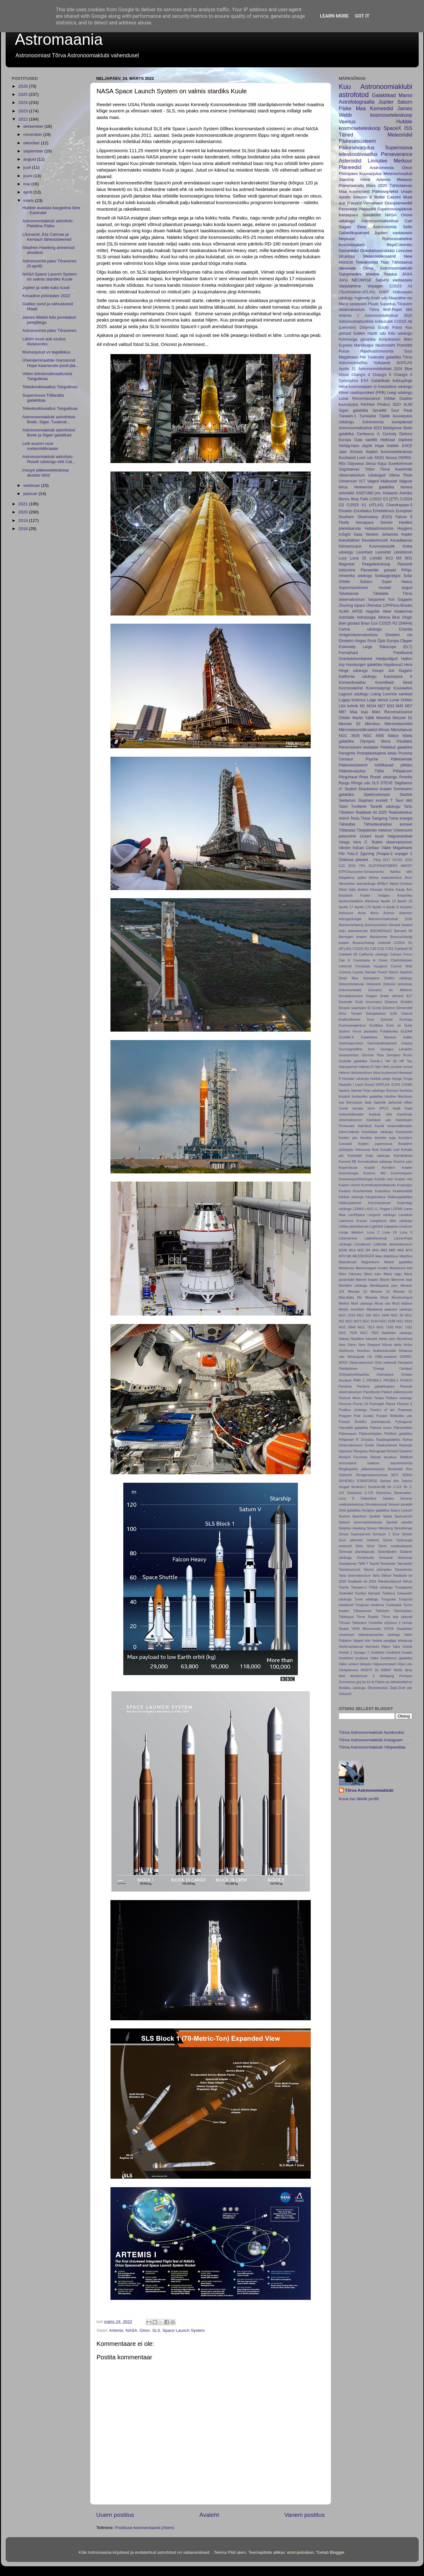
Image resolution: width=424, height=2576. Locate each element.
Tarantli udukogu (385, 806)
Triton (370, 469)
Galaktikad (384, 95)
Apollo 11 (347, 369)
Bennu (344, 499)
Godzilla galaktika (353, 1061)
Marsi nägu (393, 1274)
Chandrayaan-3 (399, 505)
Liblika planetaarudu (354, 1226)
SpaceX (392, 128)
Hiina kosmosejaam (355, 386)
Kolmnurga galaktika (357, 339)
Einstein (345, 511)
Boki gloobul (349, 623)
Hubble (392, 446)
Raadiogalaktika (388, 1439)
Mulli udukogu (362, 1303)
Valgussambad (399, 836)
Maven (385, 1279)
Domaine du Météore (390, 990)
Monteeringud (402, 1297)
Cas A (344, 960)
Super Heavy (397, 582)
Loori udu (365, 458)
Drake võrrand (392, 996)
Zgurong (367, 854)
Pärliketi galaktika (398, 1433)
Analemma (403, 611)
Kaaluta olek (380, 1114)
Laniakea (405, 1215)
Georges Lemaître (396, 1049)
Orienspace (385, 1374)
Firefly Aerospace (356, 522)
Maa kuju (359, 712)
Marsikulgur (364, 345)
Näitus (393, 736)
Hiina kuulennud (385, 1072)
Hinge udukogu (353, 670)
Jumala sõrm (363, 1108)
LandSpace (356, 1215)
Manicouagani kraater (371, 1268)
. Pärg (375, 860)
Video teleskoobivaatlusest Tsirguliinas (47, 376)
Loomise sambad (397, 694)
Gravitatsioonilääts (377, 250)
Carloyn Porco (401, 954)
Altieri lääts (347, 889)
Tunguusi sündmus (369, 1605)
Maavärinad (347, 1262)
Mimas (384, 730)
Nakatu (344, 1339)
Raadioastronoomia (376, 351)
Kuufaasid (347, 458)
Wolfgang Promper (396, 1676)
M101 (379, 458)
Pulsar (344, 351)
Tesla (354, 818)
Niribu (407, 1345)
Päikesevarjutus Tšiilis (361, 771)
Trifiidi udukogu (380, 1587)
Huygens (404, 528)
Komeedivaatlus (352, 682)
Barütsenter (378, 937)
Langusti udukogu (382, 1215)
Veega (344, 842)
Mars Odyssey (350, 1274)
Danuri (394, 972)
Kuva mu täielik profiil (359, 1798)
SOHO (407, 1475)
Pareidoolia (371, 1392)
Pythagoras (403, 1422)
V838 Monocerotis (366, 1629)
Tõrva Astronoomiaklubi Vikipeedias (372, 1747)
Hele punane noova (397, 1067)
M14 (352, 1250)
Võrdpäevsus (349, 1670)
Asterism (405, 913)
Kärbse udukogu (351, 1197)
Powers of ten (382, 1410)
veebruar (32, 485)
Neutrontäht (385, 345)
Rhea (363, 777)
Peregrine (347, 753)
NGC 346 (364, 1315)
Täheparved (362, 1611)
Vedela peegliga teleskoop (392, 1640)
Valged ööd (361, 1640)
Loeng (375, 694)
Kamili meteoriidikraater (393, 1126)
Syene (388, 1540)
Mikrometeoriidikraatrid (358, 730)
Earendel (345, 1002)
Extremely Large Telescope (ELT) (375, 647)
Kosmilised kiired (393, 682)
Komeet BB (347, 1161)
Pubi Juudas (364, 1416)
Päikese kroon (380, 1428)
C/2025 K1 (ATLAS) (365, 505)
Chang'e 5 (381, 375)
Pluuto (373, 304)
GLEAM (406, 1031)
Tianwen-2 (359, 1587)
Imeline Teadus (381, 274)
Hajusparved (348, 1067)
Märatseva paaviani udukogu (389, 1309)
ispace (359, 605)
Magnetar (347, 564)
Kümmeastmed (379, 1203)
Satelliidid (371, 215)
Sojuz (382, 463)
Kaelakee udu (379, 1120)
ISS (408, 128)
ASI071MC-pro (368, 493)
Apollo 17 (346, 907)
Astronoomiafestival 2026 (390, 919)
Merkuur (403, 160)
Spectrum (359, 1516)
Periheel (368, 404)
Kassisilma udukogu (395, 386)
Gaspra (406, 1043)
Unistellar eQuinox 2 (385, 1623)
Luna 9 (406, 1232)
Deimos (405, 434)
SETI (395, 1475)
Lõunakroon (362, 1244)
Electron (389, 1008)
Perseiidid (348, 209)
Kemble (366, 1138)
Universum (348, 481)
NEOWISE (362, 280)
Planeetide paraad (378, 570)
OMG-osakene (386, 1356)
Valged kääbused (382, 481)
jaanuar (31, 493)
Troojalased (403, 1587)
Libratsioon (403, 552)
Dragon (371, 996)
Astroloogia (366, 617)
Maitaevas (346, 1268)
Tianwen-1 (347, 416)
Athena (384, 617)
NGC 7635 (348, 1333)
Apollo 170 (363, 907)
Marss (405, 95)
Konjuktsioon (390, 339)
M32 (360, 1250)
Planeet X (404, 1404)
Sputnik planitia (399, 1522)
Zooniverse (347, 1682)
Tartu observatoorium (355, 1575)
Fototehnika (389, 1031)
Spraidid (380, 410)
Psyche (372, 759)
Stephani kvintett (373, 800)
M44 (375, 1250)
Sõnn (371, 1546)
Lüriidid (376, 558)
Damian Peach (376, 972)
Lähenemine (348, 1238)
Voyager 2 (361, 1652)
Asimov (388, 913)
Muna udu (383, 1303)
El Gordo (374, 1008)
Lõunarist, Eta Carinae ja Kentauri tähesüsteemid (46, 237)
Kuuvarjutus (371, 173)
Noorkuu (363, 1350)
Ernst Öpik (376, 641)
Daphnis (406, 972)
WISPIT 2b (369, 1670)
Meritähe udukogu (353, 1285)
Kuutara (345, 1191)
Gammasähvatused (382, 1043)
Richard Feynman (353, 1457)
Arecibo (405, 493)
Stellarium (347, 800)
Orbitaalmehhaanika (354, 1374)
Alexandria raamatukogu (357, 883)
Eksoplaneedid (398, 203)
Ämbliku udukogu (352, 1688)
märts (29, 200)
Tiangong (379, 818)
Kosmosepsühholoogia (356, 1179)
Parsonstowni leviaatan (359, 747)
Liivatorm (405, 1226)
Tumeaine (367, 416)
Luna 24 (389, 1232)
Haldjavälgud (387, 659)
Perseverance (396, 154)
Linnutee (377, 160)
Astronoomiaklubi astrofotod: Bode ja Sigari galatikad (49, 432)
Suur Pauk (401, 410)
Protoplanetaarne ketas (376, 753)
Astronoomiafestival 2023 (360, 428)
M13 (389, 558)
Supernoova (398, 147)
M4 (368, 1250)
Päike (345, 108)
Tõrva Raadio (367, 1617)
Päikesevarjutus (357, 147)
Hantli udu (376, 333)
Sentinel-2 (358, 1487)
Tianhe (344, 1587)
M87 (342, 712)
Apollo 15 (404, 901)
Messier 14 (380, 1291)
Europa (345, 440)
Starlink (406, 794)
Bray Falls (359, 499)
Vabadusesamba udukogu (379, 1634)
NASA (131, 2330)
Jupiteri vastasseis (393, 232)
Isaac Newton (366, 534)
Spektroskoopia (377, 794)
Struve (344, 1534)
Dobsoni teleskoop (397, 984)
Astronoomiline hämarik (383, 925)
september (34, 151)
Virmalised (373, 203)
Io (375, 386)
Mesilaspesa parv (384, 1285)
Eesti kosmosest (368, 1002)
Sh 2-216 (394, 1487)
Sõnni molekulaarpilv (395, 1546)
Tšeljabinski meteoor (374, 830)
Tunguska (388, 1599)
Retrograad (377, 1451)
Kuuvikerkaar (363, 1191)
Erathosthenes (350, 1019)
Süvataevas (347, 1563)
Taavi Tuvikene (352, 806)
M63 (384, 1250)
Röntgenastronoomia (371, 1475)
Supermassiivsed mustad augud (375, 587)
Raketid (354, 203)
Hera (408, 664)
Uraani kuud (372, 836)
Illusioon (392, 1090)
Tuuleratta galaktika (384, 357)
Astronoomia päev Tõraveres (49, 330)
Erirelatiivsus (384, 511)
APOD (357, 611)
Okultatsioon (348, 1368)
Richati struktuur (383, 1457)
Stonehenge (403, 1528)
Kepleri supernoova (375, 1144)
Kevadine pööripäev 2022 (46, 295)
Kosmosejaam (401, 1173)
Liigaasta (390, 1226)
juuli (27, 167)
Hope (379, 446)
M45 (399, 706)
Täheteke (381, 593)
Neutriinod (404, 1339)
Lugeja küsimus (352, 700)
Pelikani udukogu (399, 1398)
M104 (371, 706)
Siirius (370, 463)
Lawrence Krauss (353, 1221)
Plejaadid (367, 209)
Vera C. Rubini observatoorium (382, 842)
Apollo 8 (392, 907)
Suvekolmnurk (400, 463)
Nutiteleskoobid (384, 1350)
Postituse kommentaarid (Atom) (144, 2527)
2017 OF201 (393, 860)
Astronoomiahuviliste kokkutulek (366, 321)
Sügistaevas (349, 469)
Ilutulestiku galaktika (367, 1096)
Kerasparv (348, 215)
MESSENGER (363, 1256)
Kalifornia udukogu (358, 676)
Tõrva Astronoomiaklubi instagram (371, 1740)
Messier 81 (402, 718)
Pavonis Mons (350, 1398)
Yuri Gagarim (400, 599)
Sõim (359, 1546)
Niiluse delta (391, 1345)
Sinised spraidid (400, 1504)
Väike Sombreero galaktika (391, 1658)
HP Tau (406, 1061)
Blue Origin (402, 617)
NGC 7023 (366, 1327)
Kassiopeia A (398, 676)
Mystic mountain (352, 1309)
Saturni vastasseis (393, 280)
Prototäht (404, 345)
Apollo (345, 197)
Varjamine (376, 599)
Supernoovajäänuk (394, 209)
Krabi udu (379, 298)
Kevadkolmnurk (375, 540)
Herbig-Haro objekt (355, 446)
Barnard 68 (403, 931)
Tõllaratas (347, 830)
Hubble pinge (380, 1078)
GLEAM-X (346, 1037)
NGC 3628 (349, 736)
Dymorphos (348, 381)
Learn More (334, 16)
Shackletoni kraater (374, 789)
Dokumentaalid (350, 990)
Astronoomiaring (351, 925)
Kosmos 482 (374, 1173)
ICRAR (407, 1084)
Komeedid (381, 108)
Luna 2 (373, 1232)
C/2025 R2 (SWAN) (395, 623)
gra (358, 1682)
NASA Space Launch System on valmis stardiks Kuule (49, 276)
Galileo (359, 333)
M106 (343, 1250)
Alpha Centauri (401, 883)
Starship (347, 179)
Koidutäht (355, 1155)
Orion (145, 2330)
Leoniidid (383, 552)
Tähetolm (382, 1611)
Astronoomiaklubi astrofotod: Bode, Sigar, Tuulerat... (49, 419)
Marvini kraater (367, 1279)
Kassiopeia (404, 1132)
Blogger (337, 2552)
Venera (406, 487)
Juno (343, 280)
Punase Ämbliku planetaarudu (365, 1422)
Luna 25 (358, 558)
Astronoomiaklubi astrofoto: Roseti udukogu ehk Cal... (48, 459)
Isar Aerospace (350, 1102)
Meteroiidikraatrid (379, 256)
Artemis (116, 2330)
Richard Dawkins (399, 1451)
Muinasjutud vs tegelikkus (46, 352)
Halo (377, 1067)
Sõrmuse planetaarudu (357, 1551)
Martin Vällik (363, 718)
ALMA (344, 611)
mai (27, 184)
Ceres (382, 960)
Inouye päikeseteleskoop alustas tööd (45, 472)
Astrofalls (347, 617)
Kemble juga (385, 1138)
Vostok (407, 1646)
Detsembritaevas (351, 984)
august (30, 159)
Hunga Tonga (402, 1078)
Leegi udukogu (399, 392)
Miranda (371, 1297)
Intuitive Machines (398, 1096)
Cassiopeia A (364, 960)
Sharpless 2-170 (360, 1493)
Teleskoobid (366, 262)
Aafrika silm (401, 871)
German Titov (373, 1055)
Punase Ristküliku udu (394, 1416)
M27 (381, 706)
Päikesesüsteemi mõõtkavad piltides (375, 765)
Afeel (386, 611)
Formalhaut (348, 653)
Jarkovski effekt (400, 1102)
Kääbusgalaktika (399, 1197)
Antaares (390, 493)
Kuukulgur (404, 1185)
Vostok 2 (345, 1652)
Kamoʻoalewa (349, 1132)
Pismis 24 (360, 1404)
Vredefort (378, 1652)
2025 (23, 94)
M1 (362, 706)
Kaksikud (365, 1126)
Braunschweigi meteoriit (372, 943)
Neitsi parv (387, 1339)
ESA (364, 381)
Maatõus (405, 1256)
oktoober (32, 143)
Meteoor (404, 179)
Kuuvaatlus (402, 688)
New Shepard (369, 1345)
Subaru (366, 582)
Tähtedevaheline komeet (388, 824)
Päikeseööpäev (370, 1433)
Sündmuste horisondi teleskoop (384, 1557)
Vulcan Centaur (365, 848)
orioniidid (346, 493)
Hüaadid (345, 1084)
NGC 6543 (404, 1321)
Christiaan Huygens (371, 966)
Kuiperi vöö (403, 1179)
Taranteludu (403, 1569)
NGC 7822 (369, 1333)
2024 (23, 102)
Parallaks (404, 741)
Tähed (346, 134)
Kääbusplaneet (350, 1203)
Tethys (407, 1581)
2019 (23, 520)
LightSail (376, 1226)
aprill (28, 192)
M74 (409, 1250)
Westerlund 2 (362, 1676)
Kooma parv (403, 1161)
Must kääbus (402, 1303)
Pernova (345, 1404)
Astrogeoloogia (350, 919)
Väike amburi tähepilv (355, 1664)
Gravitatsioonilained (355, 659)
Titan (385, 262)
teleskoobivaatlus (358, 154)
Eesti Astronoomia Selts (384, 226)
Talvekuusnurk (349, 1569)
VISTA (388, 1629)
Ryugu (344, 783)
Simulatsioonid (376, 1504)
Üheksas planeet (353, 860)
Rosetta (405, 777)
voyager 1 (403, 854)
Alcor (408, 877)
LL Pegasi (382, 1209)
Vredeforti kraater (399, 1652)
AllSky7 (382, 883)
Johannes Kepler (397, 534)
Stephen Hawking (352, 1528)
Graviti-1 (376, 1061)
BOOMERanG (380, 931)
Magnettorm (370, 1262)
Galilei (407, 1037)
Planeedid (350, 167)
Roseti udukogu (383, 777)
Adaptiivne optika (352, 877)
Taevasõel (404, 1563)
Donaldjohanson (351, 996)
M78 (342, 1256)
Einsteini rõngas (352, 641)
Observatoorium (361, 1362)
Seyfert (350, 789)
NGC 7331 (403, 1327)
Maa (361, 108)
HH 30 (390, 1061)
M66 (400, 1250)
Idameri (356, 1090)
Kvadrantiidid (402, 1191)
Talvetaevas (349, 593)
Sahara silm (389, 1481)
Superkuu (388, 304)
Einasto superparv (352, 1008)
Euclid (383, 327)
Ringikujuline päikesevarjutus (362, 1469)
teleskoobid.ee (401, 1682)
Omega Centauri (392, 1368)
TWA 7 (363, 1563)
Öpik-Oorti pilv (401, 1688)
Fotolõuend (402, 653)
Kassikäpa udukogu (377, 1132)
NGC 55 (397, 1315)
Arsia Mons (368, 913)
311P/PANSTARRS (383, 866)
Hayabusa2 (393, 664)
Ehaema (391, 1002)
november (33, 134)
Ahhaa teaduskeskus (385, 877)
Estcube (387, 1019)
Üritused (345, 1694)
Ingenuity (362, 298)
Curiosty (389, 434)
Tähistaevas (401, 185)
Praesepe (405, 1410)
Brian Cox (369, 623)
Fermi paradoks (365, 1031)
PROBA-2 (374, 1380)
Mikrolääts (346, 1297)
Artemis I (349, 315)
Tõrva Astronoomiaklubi (387, 268)
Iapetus (344, 1090)
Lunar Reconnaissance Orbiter (367, 398)
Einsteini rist (398, 635)
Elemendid (404, 1008)
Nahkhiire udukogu (397, 1333)
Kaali (396, 1108)
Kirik (375, 1149)
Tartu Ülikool (381, 1575)
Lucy (343, 558)
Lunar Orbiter (401, 700)
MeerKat (383, 718)
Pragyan (345, 1416)
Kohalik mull (389, 1149)
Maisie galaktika (398, 1262)
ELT (409, 996)
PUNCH (406, 1380)
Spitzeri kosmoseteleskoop (360, 1522)
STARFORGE (367, 1481)
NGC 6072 (353, 1321)
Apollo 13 (388, 901)
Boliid (379, 197)
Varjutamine (350, 286)
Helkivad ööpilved (396, 440)
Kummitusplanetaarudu (378, 1185)
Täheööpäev (402, 1611)
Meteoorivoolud (397, 173)
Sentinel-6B (377, 1487)
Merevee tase (401, 1279)
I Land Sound (363, 1084)
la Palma (378, 1682)
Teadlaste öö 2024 (362, 1581)
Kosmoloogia (348, 1173)
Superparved (360, 1534)
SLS (156, 2330)
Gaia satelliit (365, 440)
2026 (23, 86)
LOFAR (396, 1209)
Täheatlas (347, 824)
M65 (392, 1250)
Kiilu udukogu (400, 333)
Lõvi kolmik (348, 706)
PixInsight (376, 1404)
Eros (370, 1019)
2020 (23, 512)
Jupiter (386, 102)
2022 (23, 119)
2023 (23, 111)
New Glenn (348, 1345)
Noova (391, 458)
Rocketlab (395, 1469)
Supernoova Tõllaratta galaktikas (43, 398)
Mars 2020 (376, 185)
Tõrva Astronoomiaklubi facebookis (371, 1732)
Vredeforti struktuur (353, 1658)
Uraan (406, 191)
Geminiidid (349, 250)
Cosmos (345, 972)
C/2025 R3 (361, 949)
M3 (398, 558)
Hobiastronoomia (379, 528)
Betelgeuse (392, 428)
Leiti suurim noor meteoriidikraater (40, 446)
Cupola (358, 972)
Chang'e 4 (360, 375)
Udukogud (377, 475)
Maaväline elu (400, 298)
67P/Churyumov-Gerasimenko (361, 871)
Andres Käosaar (370, 889)
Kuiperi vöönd (349, 1185)
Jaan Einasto (351, 452)
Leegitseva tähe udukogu (391, 1221)
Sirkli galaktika (350, 1510)
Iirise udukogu (374, 1090)
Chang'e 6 (403, 375)
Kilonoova (362, 1149)
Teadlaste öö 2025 (371, 812)
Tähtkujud (346, 1617)
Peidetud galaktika (396, 747)
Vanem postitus (304, 2515)
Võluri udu (404, 1664)
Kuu (345, 86)
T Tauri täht (401, 800)
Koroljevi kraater (397, 1167)
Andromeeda (382, 167)
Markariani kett (401, 1268)
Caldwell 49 (348, 954)
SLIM (407, 404)
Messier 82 (350, 724)
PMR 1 (359, 1380)
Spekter (375, 1516)
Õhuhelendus (378, 1688)
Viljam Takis (390, 1646)
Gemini (386, 522)
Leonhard (364, 552)
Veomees (372, 1646)
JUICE (406, 446)
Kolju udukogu (377, 1155)
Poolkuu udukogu (353, 1410)
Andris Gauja (394, 889)
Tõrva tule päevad (396, 1617)
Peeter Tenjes (373, 1398)
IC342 (395, 1084)
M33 (390, 706)
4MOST (406, 866)
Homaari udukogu (355, 1078)
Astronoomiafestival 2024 (380, 369)
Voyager (375, 286)
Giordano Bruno (399, 1055)
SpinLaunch (403, 1516)
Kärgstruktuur (375, 1197)
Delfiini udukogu (398, 978)
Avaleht (209, 2515)
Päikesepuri (347, 1433)
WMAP (386, 1670)
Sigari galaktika (353, 410)
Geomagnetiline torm (357, 1049)
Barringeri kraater (353, 937)
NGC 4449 (381, 1315)
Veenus (347, 121)
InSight (345, 534)
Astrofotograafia (357, 102)
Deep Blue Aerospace (359, 978)
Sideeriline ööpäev (377, 1498)
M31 (408, 558)
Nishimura (346, 1350)
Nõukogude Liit (359, 1356)
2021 (23, 504)
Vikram (345, 848)
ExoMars (376, 1025)
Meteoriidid (399, 134)
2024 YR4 (356, 866)
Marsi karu (372, 1274)
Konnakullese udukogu (375, 1161)
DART (384, 292)
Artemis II (362, 197)
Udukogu (346, 422)
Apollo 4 (378, 907)
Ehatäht (406, 1002)
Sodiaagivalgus (388, 576)
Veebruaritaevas (351, 1646)
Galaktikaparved (354, 232)
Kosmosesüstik (382, 546)
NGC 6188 (387, 1321)
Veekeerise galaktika (374, 487)
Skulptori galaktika (375, 1510)
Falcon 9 (404, 517)
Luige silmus (377, 700)
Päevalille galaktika (353, 1428)
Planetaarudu (351, 185)
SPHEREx (347, 1481)
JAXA (407, 274)
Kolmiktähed (403, 1155)
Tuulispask (394, 1605)
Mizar (384, 1297)
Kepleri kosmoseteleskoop (389, 452)
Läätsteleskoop (375, 1238)
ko (368, 1682)
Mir (359, 1297)
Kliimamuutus (350, 546)
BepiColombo (399, 244)
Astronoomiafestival (379, 221)
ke (364, 1682)
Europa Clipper (399, 641)
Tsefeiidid (346, 1593)
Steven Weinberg (380, 1528)
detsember (34, 126)
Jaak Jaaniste (375, 1102)
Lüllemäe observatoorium (392, 1244)
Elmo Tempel (350, 1013)
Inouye (378, 670)
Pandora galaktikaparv (376, 1386)
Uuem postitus (115, 2515)
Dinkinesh (373, 984)
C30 (373, 949)
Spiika (387, 1516)
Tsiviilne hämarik (367, 1593)
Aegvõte (373, 611)
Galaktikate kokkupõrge (391, 381)
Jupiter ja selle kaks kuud (45, 287)
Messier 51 (402, 1291)
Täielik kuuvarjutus (395, 416)
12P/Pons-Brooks (397, 605)
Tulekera (388, 1593)
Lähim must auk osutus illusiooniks (44, 341)
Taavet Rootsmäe (382, 1563)
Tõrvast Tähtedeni (353, 1623)
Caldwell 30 (403, 949)
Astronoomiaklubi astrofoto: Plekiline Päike (48, 223)
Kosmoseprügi (378, 688)
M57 (408, 706)
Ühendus (374, 605)
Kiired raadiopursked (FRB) (362, 392)
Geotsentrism (349, 1055)
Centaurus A (368, 434)
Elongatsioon (376, 1013)
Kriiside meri (383, 1179)
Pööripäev (348, 173)
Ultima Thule (400, 475)
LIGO (369, 1209)
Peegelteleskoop (376, 564)
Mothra (344, 1303)
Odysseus (355, 463)
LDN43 (358, 1209)
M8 (348, 1256)
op (388, 1682)
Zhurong (346, 605)
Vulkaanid (382, 363)
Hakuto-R (366, 1067)
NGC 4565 (373, 736)
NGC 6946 (347, 1327)
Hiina (365, 179)
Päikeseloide (401, 759)
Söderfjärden (387, 1551)
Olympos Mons (375, 741)
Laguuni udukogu (354, 694)
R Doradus (365, 1439)
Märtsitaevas (401, 730)
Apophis (406, 907)
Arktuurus (346, 913)
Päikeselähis (402, 1428)
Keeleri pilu (348, 1138)
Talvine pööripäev (377, 1569)
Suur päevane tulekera (359, 1540)
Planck (391, 1404)
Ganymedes (350, 274)
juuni (28, 175)
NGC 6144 (370, 1321)
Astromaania (59, 39)
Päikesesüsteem (357, 141)
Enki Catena (401, 1013)
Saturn (404, 102)
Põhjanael (346, 1439)
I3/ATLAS (382, 1084)
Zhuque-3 (384, 854)
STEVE (387, 783)
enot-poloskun (300, 2552)
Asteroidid (350, 160)
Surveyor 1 (381, 1534)
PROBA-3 (390, 1380)
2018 (23, 528)
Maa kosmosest (354, 191)
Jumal (343, 1108)
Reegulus (361, 1451)
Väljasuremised (384, 1664)
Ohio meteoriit (385, 1362)
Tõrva (374, 309)
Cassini (394, 197)
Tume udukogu (366, 1599)
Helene (344, 1072)
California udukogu (373, 954)
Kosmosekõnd (351, 688)
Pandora (345, 1386)
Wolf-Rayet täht (397, 309)
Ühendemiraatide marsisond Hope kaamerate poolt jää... (50, 363)
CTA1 (389, 949)
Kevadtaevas (401, 540)
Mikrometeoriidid (398, 724)
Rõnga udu (360, 783)
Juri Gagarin (400, 670)
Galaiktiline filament (378, 1037)
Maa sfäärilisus (386, 1256)
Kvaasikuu (383, 1191)
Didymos (367, 327)
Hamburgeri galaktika (364, 664)
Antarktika (404, 895)
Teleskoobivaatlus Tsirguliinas (50, 386)
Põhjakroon (402, 771)
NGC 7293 (384, 1327)
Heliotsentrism (361, 1072)
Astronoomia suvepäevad (387, 422)
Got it (362, 16)
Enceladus (362, 511)
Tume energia (400, 818)
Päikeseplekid (385, 191)
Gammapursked (351, 1043)
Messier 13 (357, 1291)
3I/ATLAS (404, 363)
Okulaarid (405, 1362)
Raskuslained (386, 1445)
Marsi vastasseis (353, 304)
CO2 (380, 949)
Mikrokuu (372, 724)
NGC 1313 (347, 1315)
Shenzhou (383, 1493)
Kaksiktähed (349, 540)
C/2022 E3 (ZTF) (384, 499)
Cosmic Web (401, 966)
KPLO (383, 1108)
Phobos (383, 404)
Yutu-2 (352, 854)
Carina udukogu (360, 629)
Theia (365, 818)
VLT (362, 481)
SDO (397, 404)
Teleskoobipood (389, 1581)
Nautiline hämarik (364, 1339)
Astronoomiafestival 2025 (388, 315)
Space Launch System (183, 2330)
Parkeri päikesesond (396, 1392)
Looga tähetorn (351, 1232)
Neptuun (347, 238)
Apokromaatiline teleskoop (359, 901)
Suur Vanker (402, 1534)
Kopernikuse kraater (357, 1167)
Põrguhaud (348, 777)
